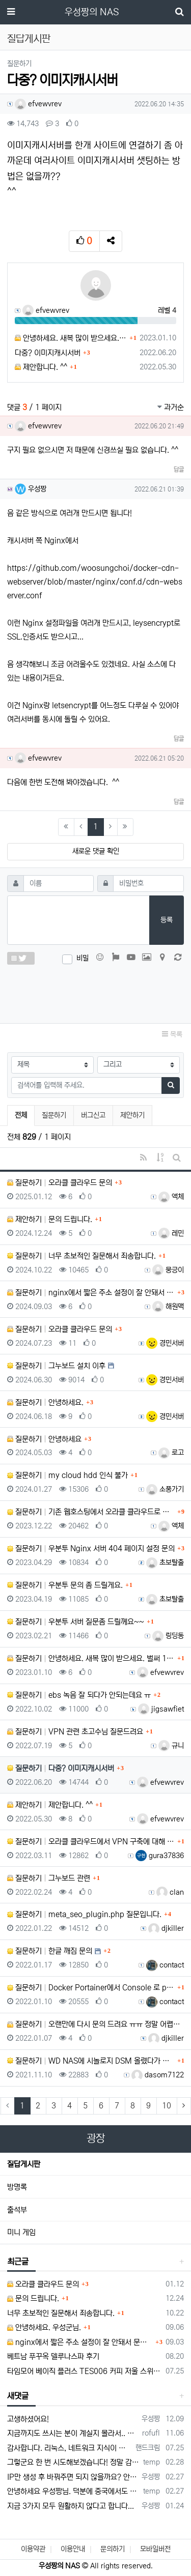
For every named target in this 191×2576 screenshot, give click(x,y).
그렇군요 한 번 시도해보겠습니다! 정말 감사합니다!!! (73, 2462)
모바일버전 (155, 2549)
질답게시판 (23, 2164)
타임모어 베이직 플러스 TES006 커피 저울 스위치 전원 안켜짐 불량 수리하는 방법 (84, 2371)
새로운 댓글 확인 (95, 851)
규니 (171, 1746)
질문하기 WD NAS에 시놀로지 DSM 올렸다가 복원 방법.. (91, 2061)
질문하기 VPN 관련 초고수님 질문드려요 (75, 1731)
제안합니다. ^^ (41, 367)
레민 (171, 1233)
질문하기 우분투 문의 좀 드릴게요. (65, 1585)
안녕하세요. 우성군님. (44, 2327)
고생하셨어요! (28, 2419)
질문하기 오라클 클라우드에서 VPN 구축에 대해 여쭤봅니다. (91, 1841)
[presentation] (95, 991)
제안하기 (132, 1115)
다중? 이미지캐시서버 (47, 353)
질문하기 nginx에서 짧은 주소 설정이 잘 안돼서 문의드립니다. (91, 1292)
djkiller (166, 1928)
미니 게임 (21, 2232)
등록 (166, 920)
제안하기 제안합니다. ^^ (50, 1805)
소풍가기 (165, 1489)
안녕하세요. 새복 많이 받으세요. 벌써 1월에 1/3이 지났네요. (71, 338)
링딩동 (168, 1636)
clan (170, 1892)
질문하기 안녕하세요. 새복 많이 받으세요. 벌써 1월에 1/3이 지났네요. (91, 1658)
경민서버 (165, 1343)
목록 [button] (172, 1034)
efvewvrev (38, 104)
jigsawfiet (161, 1709)
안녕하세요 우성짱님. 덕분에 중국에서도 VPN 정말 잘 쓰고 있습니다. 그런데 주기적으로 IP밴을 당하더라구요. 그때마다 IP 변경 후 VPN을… (73, 2491)
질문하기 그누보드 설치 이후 (56, 1366)
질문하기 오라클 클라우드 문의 (59, 1182)
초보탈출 (165, 1562)
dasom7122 (157, 2075)
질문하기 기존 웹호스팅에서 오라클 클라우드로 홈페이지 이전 (91, 1512)
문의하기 (112, 2549)
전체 (21, 1115)
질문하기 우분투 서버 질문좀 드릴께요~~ (75, 1621)
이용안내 (73, 2549)
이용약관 (33, 2549)
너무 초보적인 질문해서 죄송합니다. (61, 2313)
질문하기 (54, 1115)
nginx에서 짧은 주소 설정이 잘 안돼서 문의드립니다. (80, 2342)
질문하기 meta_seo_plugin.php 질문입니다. (84, 1914)
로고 (171, 1453)
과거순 (170, 407)
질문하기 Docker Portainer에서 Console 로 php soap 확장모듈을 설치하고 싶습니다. (91, 1987)
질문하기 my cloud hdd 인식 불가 (67, 1475)
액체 (171, 1197)
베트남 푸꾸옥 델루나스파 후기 (53, 2356)
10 (166, 2105)
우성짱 (30, 489)
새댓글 (18, 2395)
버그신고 (93, 1115)
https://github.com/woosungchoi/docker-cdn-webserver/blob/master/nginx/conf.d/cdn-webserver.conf (94, 582)
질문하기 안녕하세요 (44, 1439)
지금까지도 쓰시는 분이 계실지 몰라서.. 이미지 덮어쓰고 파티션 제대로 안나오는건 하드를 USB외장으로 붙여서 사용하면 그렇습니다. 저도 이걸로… (73, 2433)
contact (165, 1965)
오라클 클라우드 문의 (43, 2284)
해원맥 (168, 1307)
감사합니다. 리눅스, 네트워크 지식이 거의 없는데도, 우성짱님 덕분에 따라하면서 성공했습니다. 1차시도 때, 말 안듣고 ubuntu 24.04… (69, 2448)
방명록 (17, 2187)
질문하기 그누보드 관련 (48, 1878)
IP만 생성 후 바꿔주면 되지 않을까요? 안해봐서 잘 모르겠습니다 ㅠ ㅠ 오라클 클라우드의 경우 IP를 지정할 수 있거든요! (72, 2477)
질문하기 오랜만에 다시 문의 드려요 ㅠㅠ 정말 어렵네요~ (95, 2024)
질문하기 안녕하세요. (45, 1402)
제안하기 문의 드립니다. (49, 1219)
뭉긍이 (168, 1270)
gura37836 (159, 1855)
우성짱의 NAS (92, 12)
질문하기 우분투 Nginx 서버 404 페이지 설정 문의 (91, 1548)
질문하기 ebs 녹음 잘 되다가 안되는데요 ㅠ (79, 1695)
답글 (179, 469)
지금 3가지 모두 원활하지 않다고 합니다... (70, 2506)
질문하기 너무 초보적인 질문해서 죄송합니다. (81, 1256)
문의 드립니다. (33, 2298)
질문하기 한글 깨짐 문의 (49, 1951)
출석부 (17, 2210)
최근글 (18, 2261)
